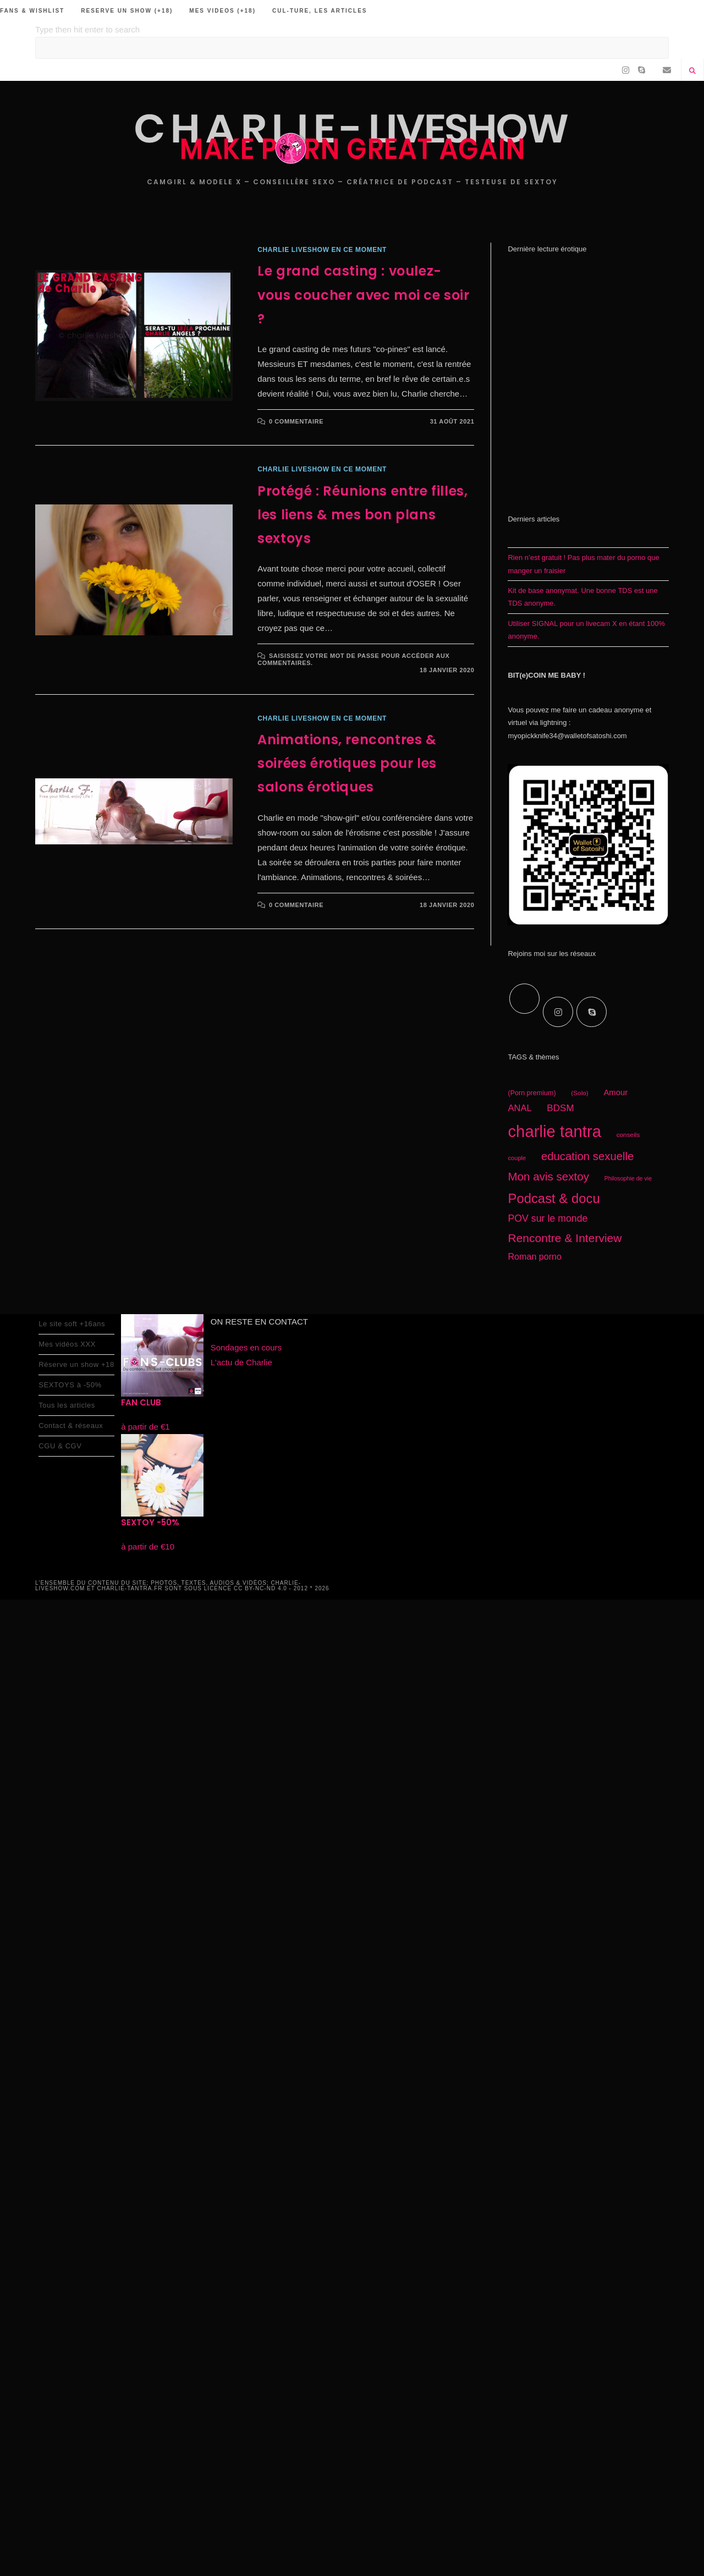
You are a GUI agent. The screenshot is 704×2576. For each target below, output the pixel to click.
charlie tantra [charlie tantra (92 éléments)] (554, 1131)
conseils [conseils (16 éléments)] (628, 1135)
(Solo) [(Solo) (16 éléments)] (579, 1093)
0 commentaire (296, 421)
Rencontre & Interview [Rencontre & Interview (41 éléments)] (565, 1238)
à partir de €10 (147, 1546)
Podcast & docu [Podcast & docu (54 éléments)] (554, 1198)
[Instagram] (558, 1012)
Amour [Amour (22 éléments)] (615, 1092)
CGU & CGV (59, 1446)
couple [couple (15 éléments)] (517, 1158)
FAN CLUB (141, 1402)
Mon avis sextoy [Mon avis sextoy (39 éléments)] (548, 1176)
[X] (524, 999)
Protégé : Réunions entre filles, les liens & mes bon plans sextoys (362, 514)
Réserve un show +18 (76, 1364)
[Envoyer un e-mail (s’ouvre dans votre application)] (666, 70)
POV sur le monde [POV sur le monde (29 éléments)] (547, 1218)
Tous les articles (66, 1405)
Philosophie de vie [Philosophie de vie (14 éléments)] (628, 1178)
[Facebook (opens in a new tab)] (613, 70)
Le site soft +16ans (71, 1324)
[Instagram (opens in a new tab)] (626, 70)
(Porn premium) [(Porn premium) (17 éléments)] (532, 1093)
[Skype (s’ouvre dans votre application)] (642, 70)
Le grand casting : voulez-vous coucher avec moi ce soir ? (363, 294)
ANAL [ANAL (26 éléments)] (519, 1108)
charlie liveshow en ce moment (322, 250)
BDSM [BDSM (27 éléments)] (560, 1108)
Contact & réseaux (70, 1425)
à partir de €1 (145, 1426)
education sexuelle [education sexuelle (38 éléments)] (587, 1156)
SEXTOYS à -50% (69, 1385)
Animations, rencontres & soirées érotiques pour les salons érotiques (347, 763)
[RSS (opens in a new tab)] (654, 70)
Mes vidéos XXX (67, 1344)
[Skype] (591, 1012)
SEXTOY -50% (150, 1522)
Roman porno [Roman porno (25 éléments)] (535, 1256)
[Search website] (692, 71)
